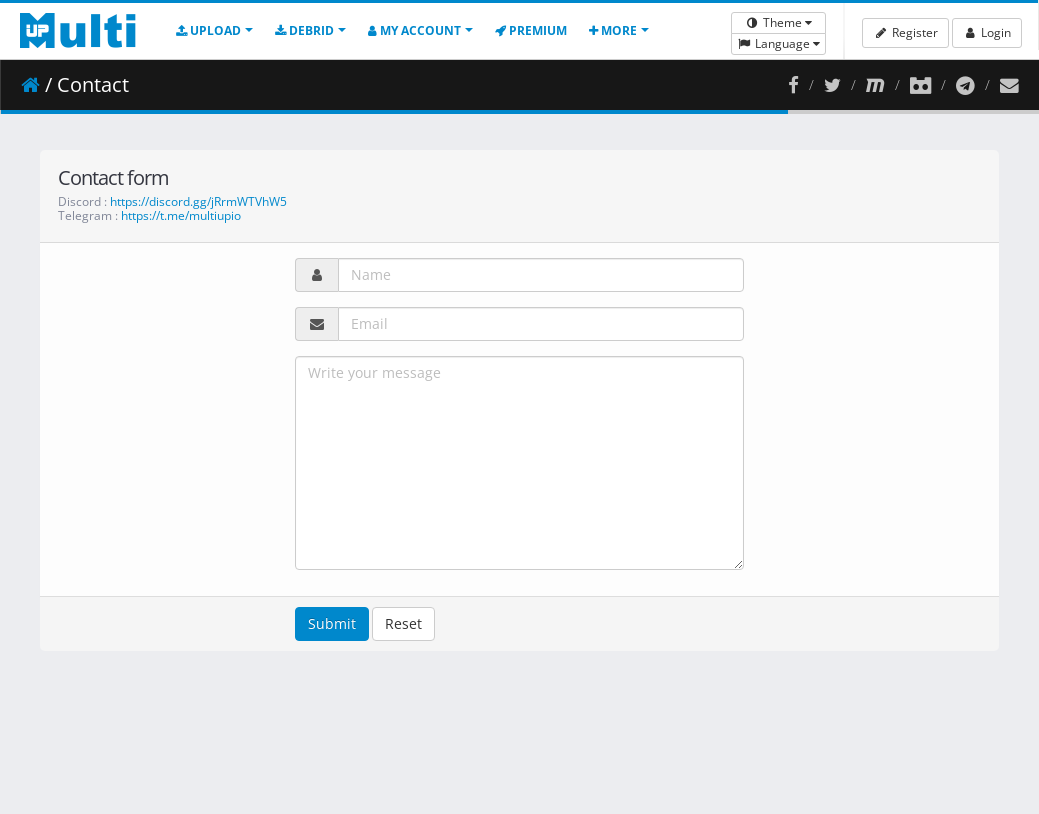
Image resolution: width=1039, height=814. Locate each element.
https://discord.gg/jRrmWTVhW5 (198, 201)
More (613, 30)
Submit (332, 623)
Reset (403, 623)
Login (987, 32)
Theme (778, 22)
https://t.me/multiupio (181, 215)
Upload (208, 30)
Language (778, 43)
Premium (531, 30)
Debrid (304, 30)
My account (414, 30)
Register (905, 32)
